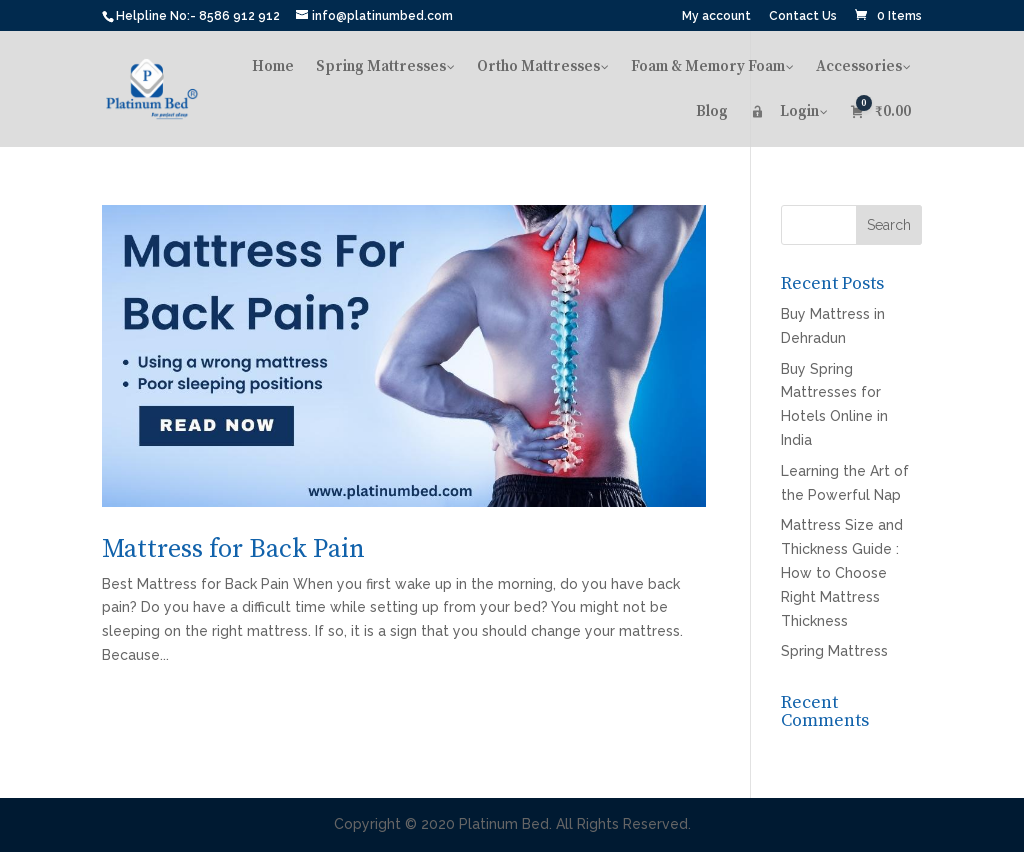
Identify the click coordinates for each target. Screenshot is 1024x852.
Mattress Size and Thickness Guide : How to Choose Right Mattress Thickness (842, 572)
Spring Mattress (834, 651)
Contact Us (803, 16)
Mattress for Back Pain (233, 549)
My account (716, 16)
